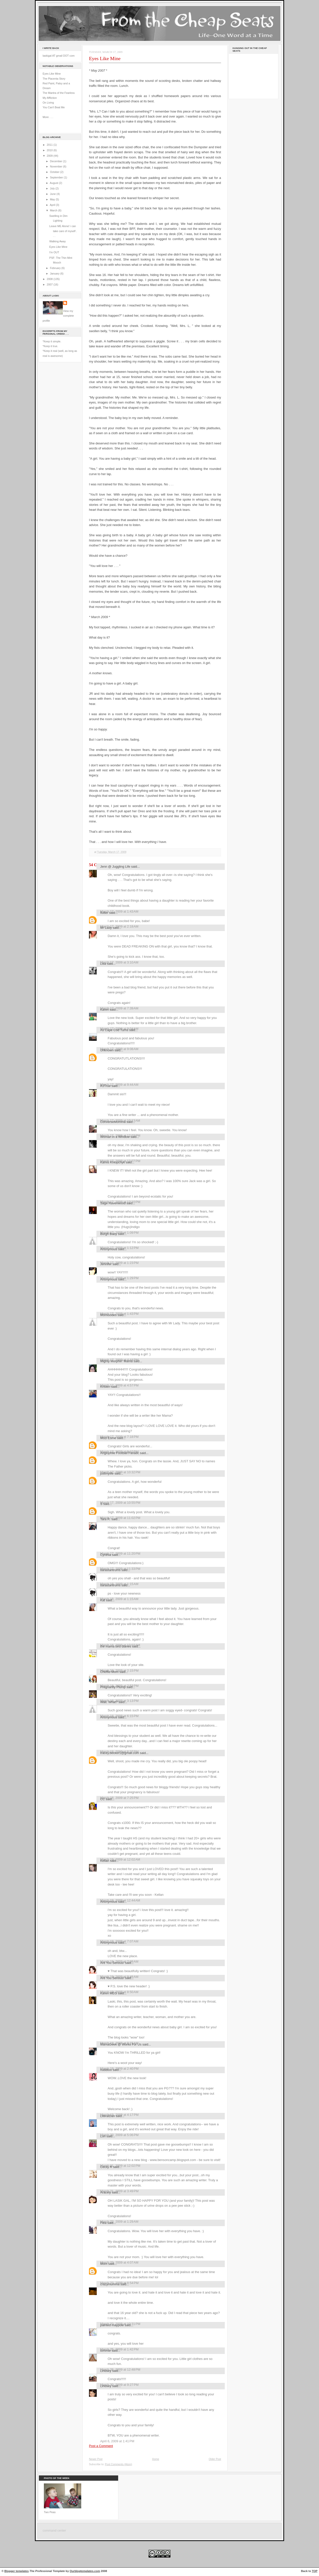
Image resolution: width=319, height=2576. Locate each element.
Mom (103, 2264)
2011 (50, 144)
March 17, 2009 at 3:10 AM (119, 962)
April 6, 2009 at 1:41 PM (117, 2441)
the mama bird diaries (115, 1646)
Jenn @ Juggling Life (115, 866)
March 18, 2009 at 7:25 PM (119, 1798)
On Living (48, 102)
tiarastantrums (110, 1570)
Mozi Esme (108, 1438)
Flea (103, 2223)
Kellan (104, 1861)
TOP (315, 2571)
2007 (50, 284)
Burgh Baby (108, 1234)
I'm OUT (54, 252)
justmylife (107, 1473)
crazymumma (109, 2284)
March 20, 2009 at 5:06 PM (119, 2135)
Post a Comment (101, 2446)
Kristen (105, 1386)
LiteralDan (107, 2116)
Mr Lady (106, 928)
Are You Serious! (112, 1963)
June (53, 193)
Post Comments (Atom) (118, 2464)
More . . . (48, 117)
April (53, 204)
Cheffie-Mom (109, 1672)
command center (54, 2530)
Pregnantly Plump (113, 1687)
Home (155, 2459)
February (55, 268)
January (55, 273)
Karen (104, 1009)
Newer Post (95, 2459)
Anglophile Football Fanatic (119, 1453)
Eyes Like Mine (52, 73)
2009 (50, 155)
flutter (104, 913)
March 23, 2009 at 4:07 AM (119, 2262)
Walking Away (57, 241)
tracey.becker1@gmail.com (119, 1753)
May (53, 199)
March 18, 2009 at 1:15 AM (119, 1599)
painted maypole (112, 2325)
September (57, 177)
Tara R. (105, 1519)
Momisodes (108, 1315)
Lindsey (105, 2371)
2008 (50, 278)
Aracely (105, 2192)
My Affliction (50, 97)
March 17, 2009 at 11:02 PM (120, 1518)
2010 (50, 150)
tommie (105, 2350)
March (54, 210)
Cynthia (105, 1555)
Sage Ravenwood (113, 1203)
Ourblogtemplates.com (85, 2571)
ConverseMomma (113, 1122)
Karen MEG (108, 1993)
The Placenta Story (54, 78)
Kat (102, 1600)
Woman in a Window (115, 1137)
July (52, 188)
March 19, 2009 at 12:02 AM (120, 1859)
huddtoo (106, 2070)
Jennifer (106, 1264)
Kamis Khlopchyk (112, 1162)
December (56, 161)
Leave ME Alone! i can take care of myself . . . (63, 231)
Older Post (215, 2459)
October (55, 171)
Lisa (103, 963)
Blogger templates (16, 2571)
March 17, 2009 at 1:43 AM (119, 911)
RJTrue (105, 1086)
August (54, 182)
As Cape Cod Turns (114, 1030)
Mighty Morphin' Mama (116, 1361)
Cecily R (106, 2167)
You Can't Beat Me (54, 107)
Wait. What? (109, 1702)
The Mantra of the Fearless (59, 92)
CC (102, 1799)
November (56, 166)
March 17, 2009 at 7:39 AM (119, 1008)
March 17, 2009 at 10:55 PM (120, 1502)
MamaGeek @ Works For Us (121, 2044)
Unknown (107, 1050)
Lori (103, 2136)
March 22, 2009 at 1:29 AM (119, 2221)
